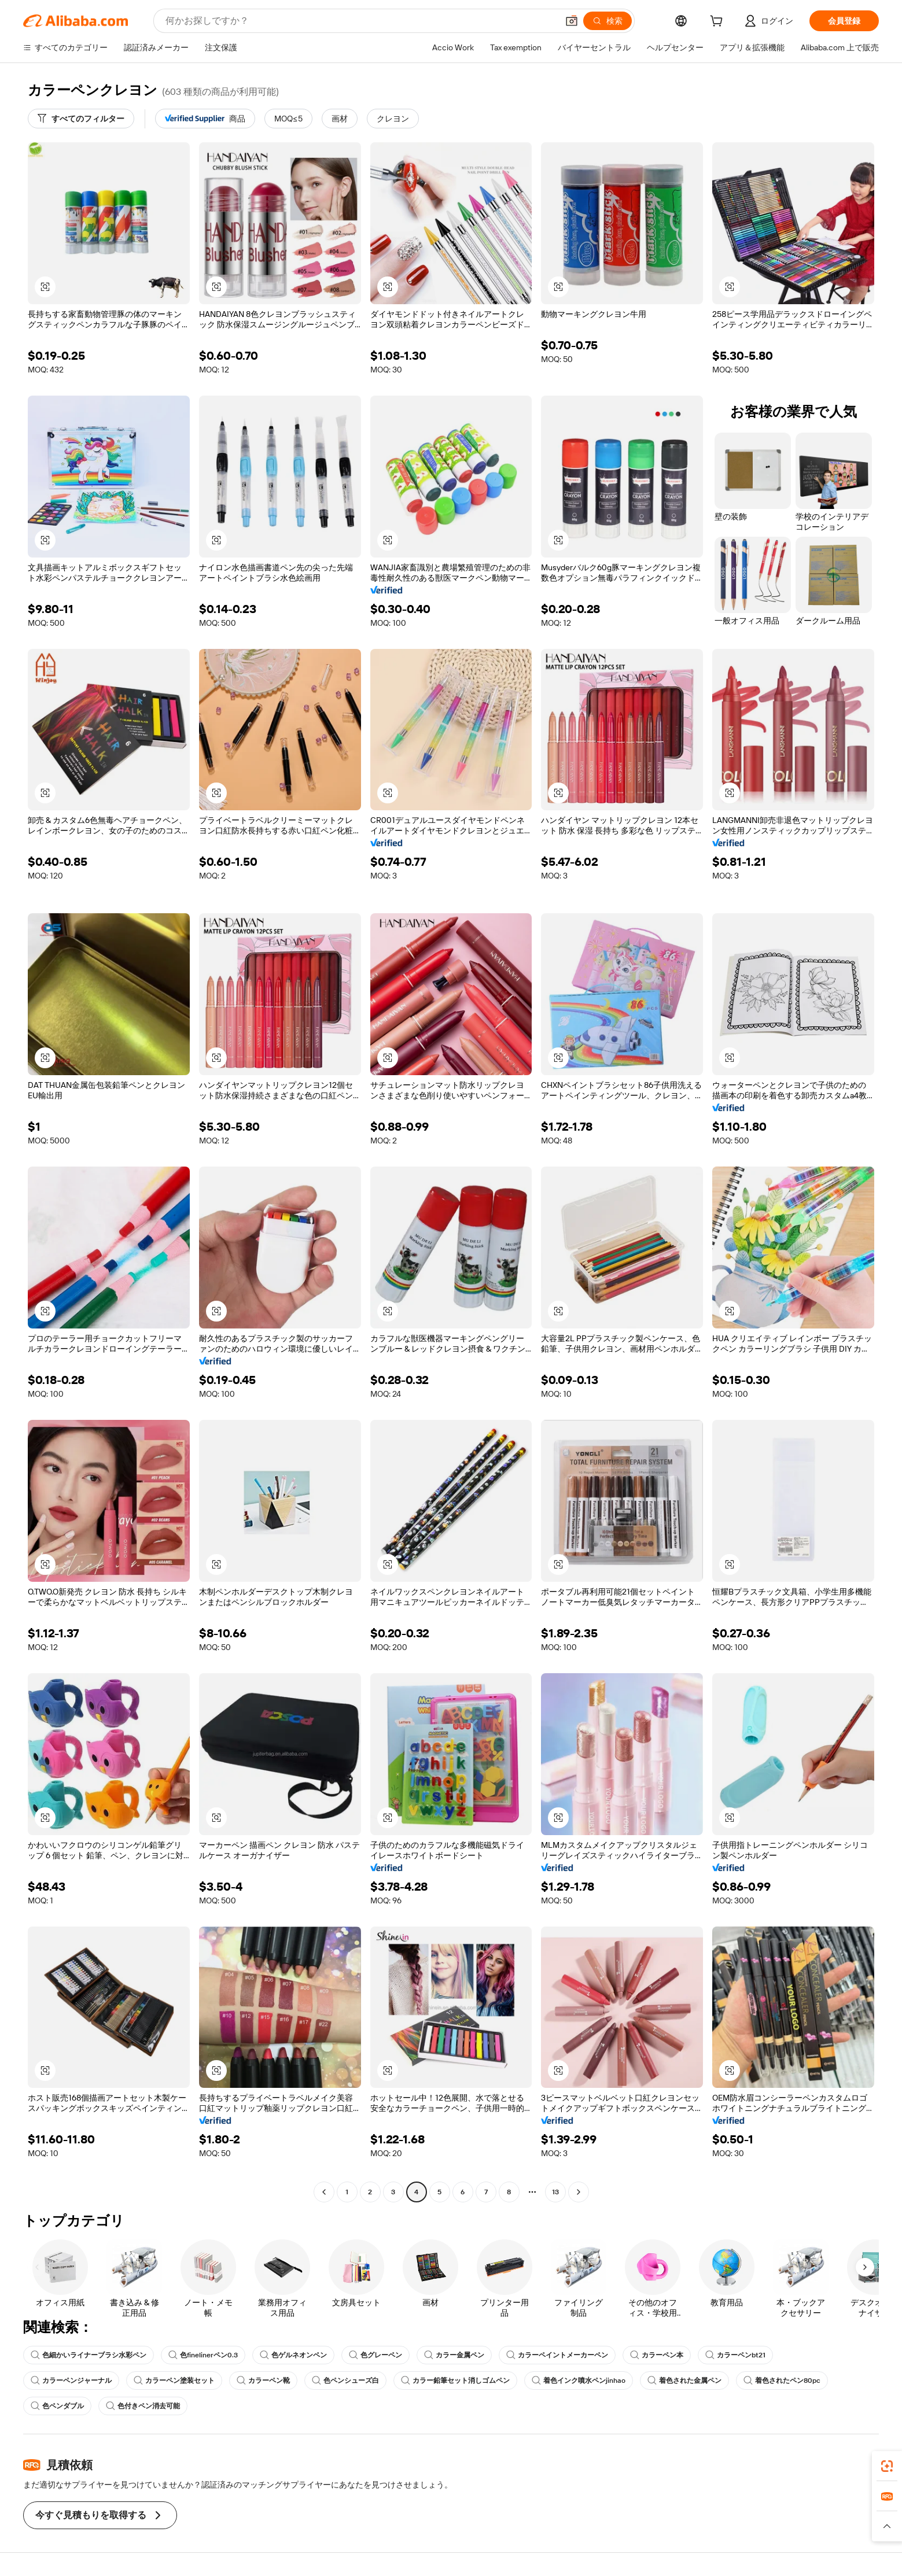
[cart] (718, 22)
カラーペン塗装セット (174, 2380)
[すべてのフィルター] (81, 118)
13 (555, 2192)
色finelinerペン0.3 (203, 2355)
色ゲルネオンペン (293, 2355)
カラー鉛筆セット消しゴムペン (455, 2380)
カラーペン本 (656, 2355)
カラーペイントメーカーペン (557, 2355)
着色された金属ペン (684, 2380)
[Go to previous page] (324, 2192)
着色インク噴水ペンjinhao (578, 2380)
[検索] (607, 21)
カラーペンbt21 (735, 2355)
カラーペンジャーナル (71, 2380)
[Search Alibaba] (360, 20)
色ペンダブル (57, 2406)
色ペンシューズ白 (345, 2380)
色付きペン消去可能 (143, 2406)
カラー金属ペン (454, 2355)
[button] (572, 21)
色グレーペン (375, 2355)
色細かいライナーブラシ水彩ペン (88, 2355)
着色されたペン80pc (781, 2380)
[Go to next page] (578, 2192)
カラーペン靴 (263, 2380)
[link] (887, 2466)
